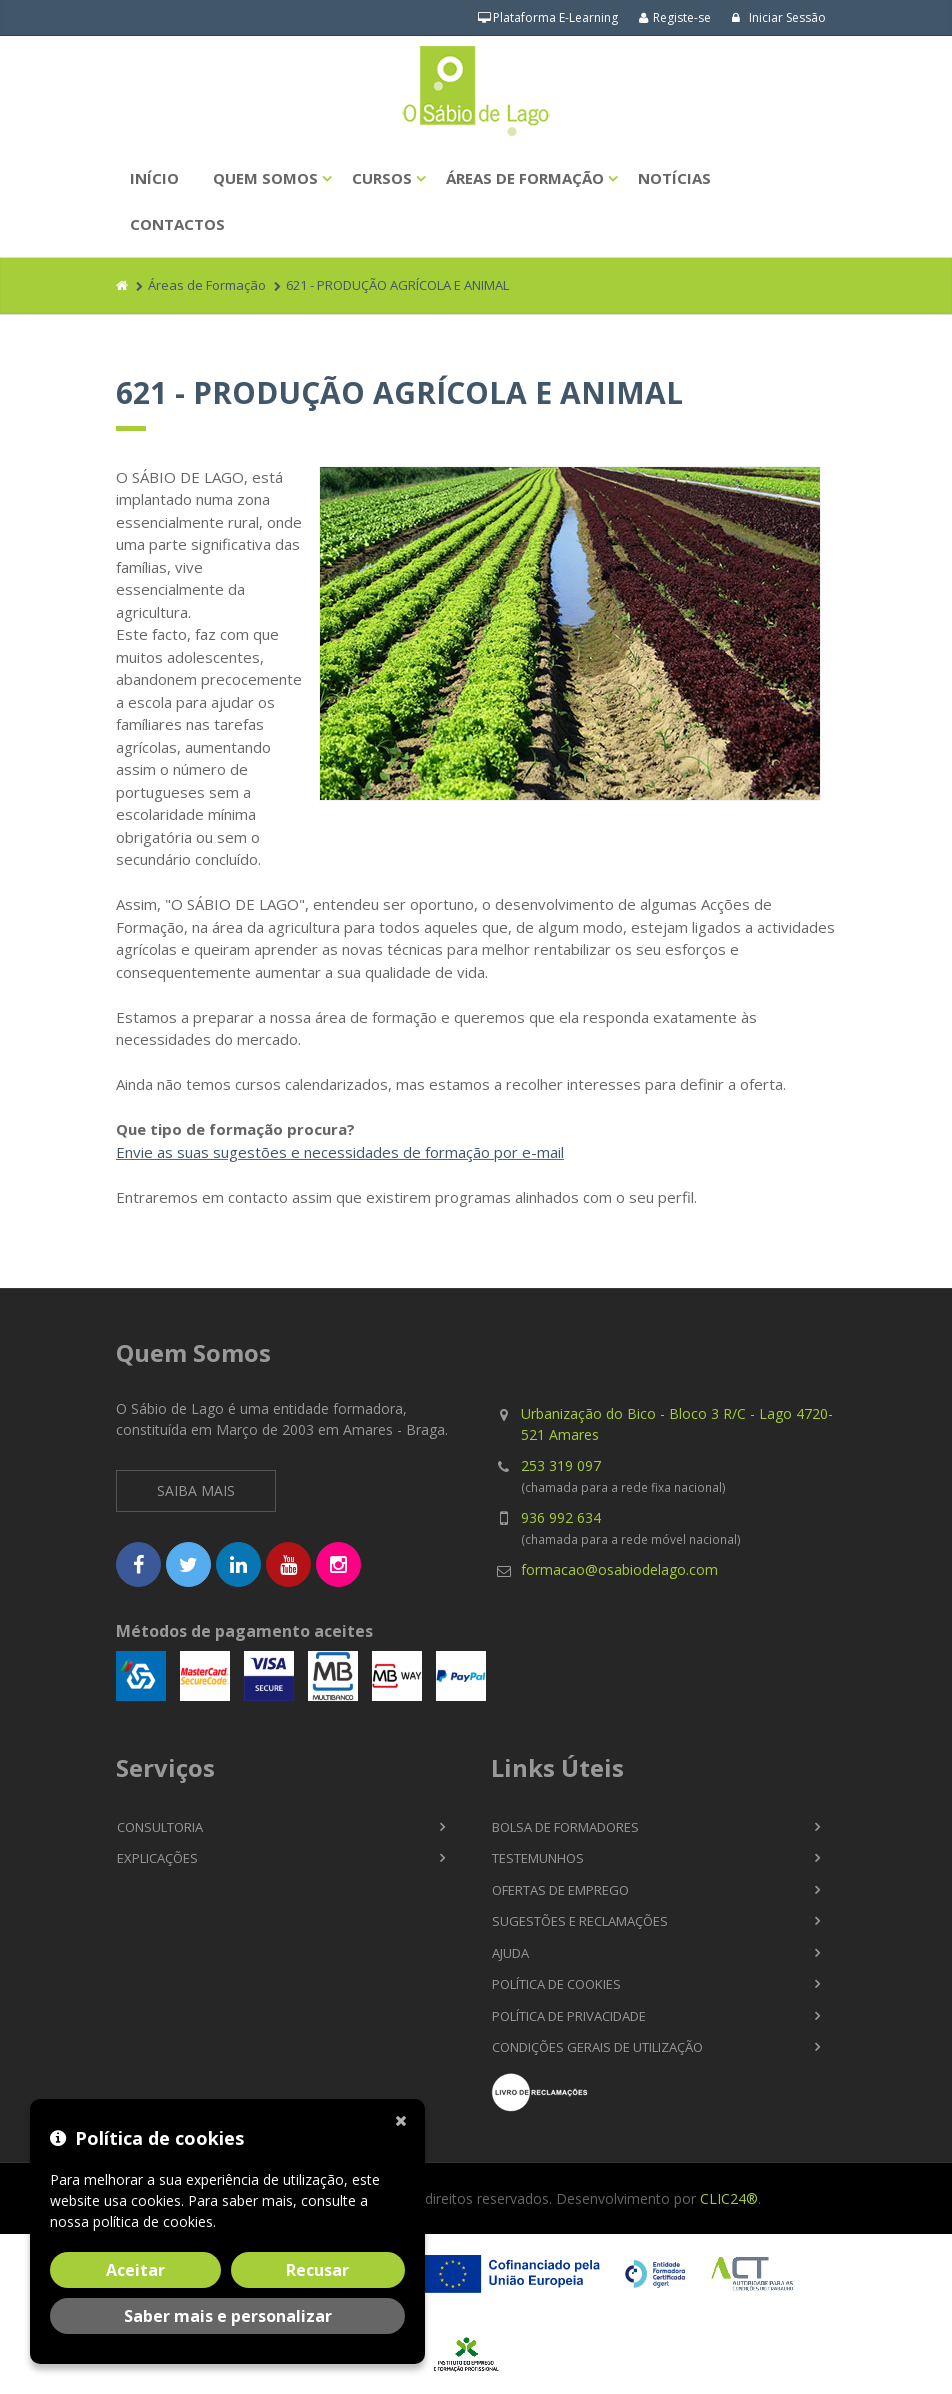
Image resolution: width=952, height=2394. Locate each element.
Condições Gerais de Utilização (597, 2047)
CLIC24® (729, 2198)
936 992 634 (561, 1517)
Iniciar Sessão (778, 17)
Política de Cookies (556, 1984)
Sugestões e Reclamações (580, 1921)
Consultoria (160, 1827)
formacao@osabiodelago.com (619, 1569)
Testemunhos (538, 1858)
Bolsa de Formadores (565, 1827)
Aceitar (135, 2270)
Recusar (317, 2270)
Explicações (157, 1858)
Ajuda (510, 1953)
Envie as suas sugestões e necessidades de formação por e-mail (340, 1152)
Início (154, 178)
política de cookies (153, 2221)
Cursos (382, 178)
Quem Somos (265, 178)
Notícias (674, 178)
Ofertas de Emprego (560, 1890)
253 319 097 (561, 1465)
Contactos (177, 224)
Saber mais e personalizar (228, 2316)
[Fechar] (405, 2119)
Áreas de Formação (525, 178)
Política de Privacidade (569, 2016)
